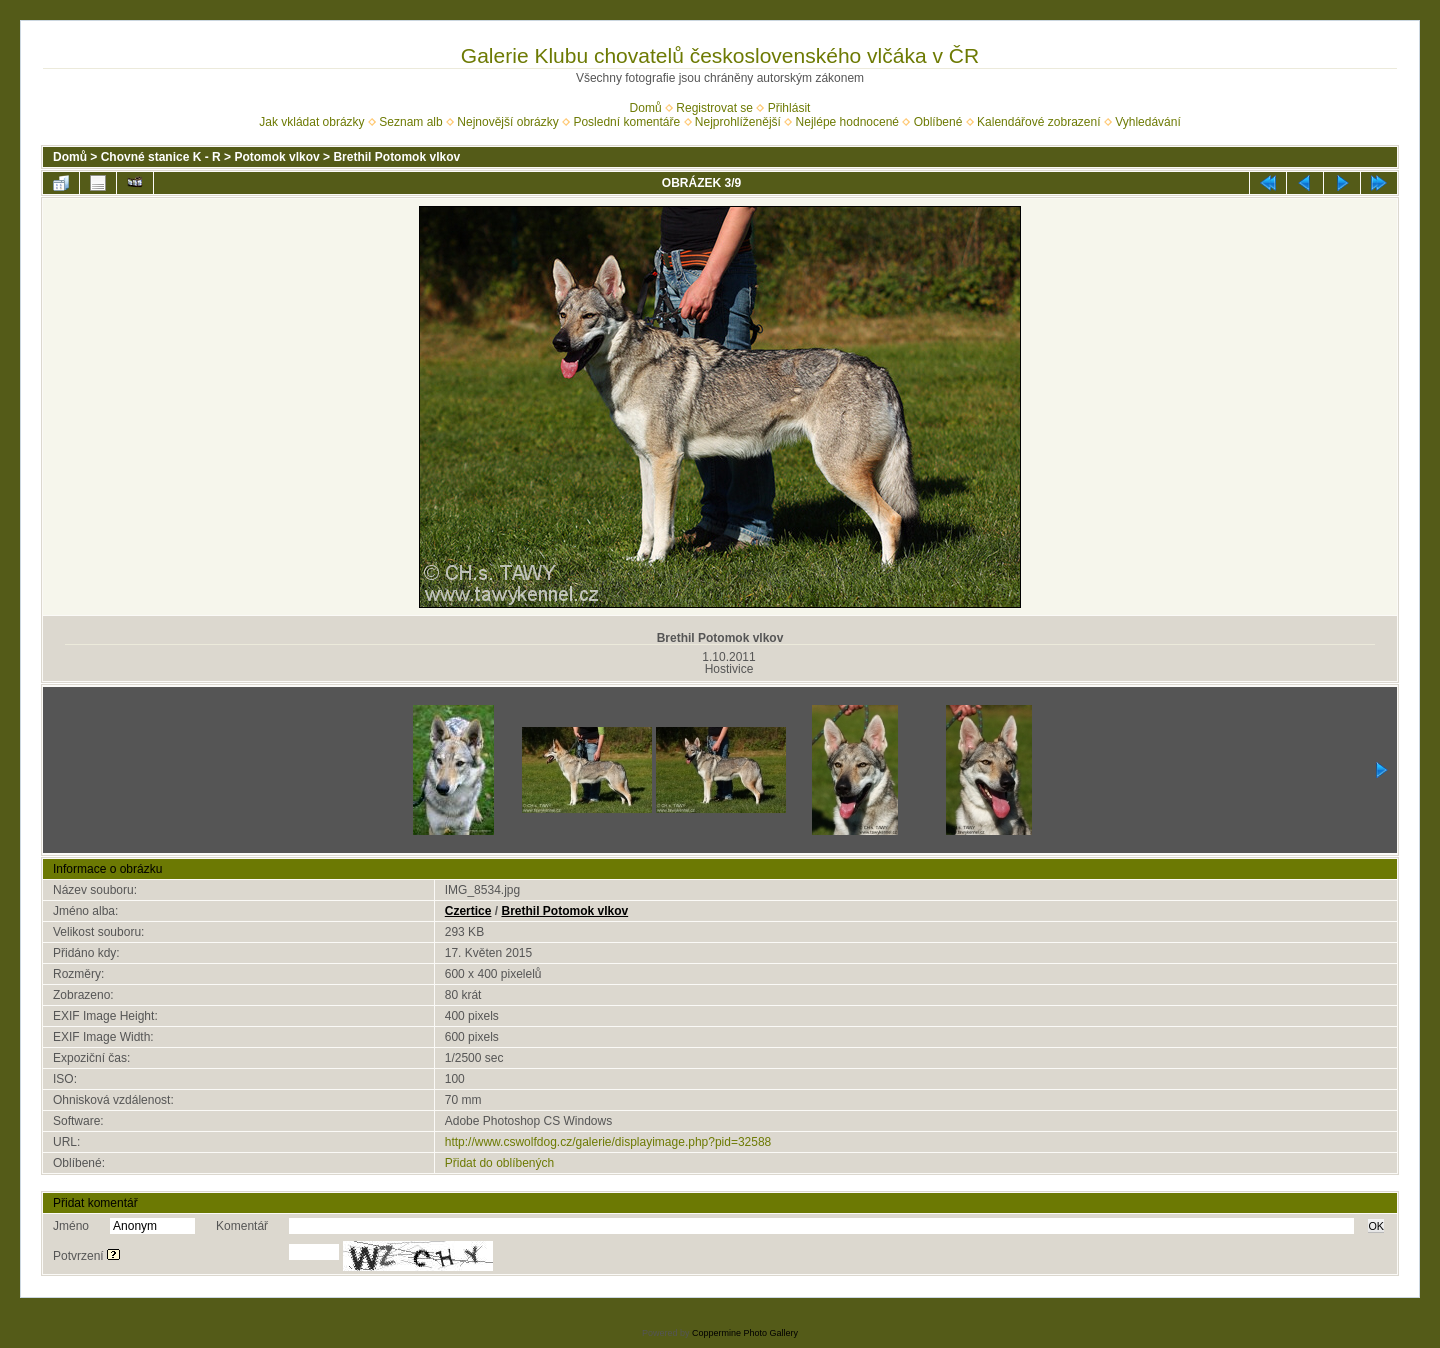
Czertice (468, 911)
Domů (646, 108)
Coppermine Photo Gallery (745, 1333)
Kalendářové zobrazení (1038, 122)
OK (1376, 1226)
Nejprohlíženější (738, 122)
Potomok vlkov (276, 157)
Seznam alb (410, 122)
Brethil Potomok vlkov (396, 157)
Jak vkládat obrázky (311, 122)
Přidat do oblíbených (499, 1163)
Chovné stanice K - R (161, 157)
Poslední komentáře (626, 122)
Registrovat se (714, 108)
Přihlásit (789, 108)
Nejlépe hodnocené (847, 122)
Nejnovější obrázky (507, 122)
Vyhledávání (1148, 122)
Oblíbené (938, 122)
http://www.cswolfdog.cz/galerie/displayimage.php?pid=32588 (608, 1142)
